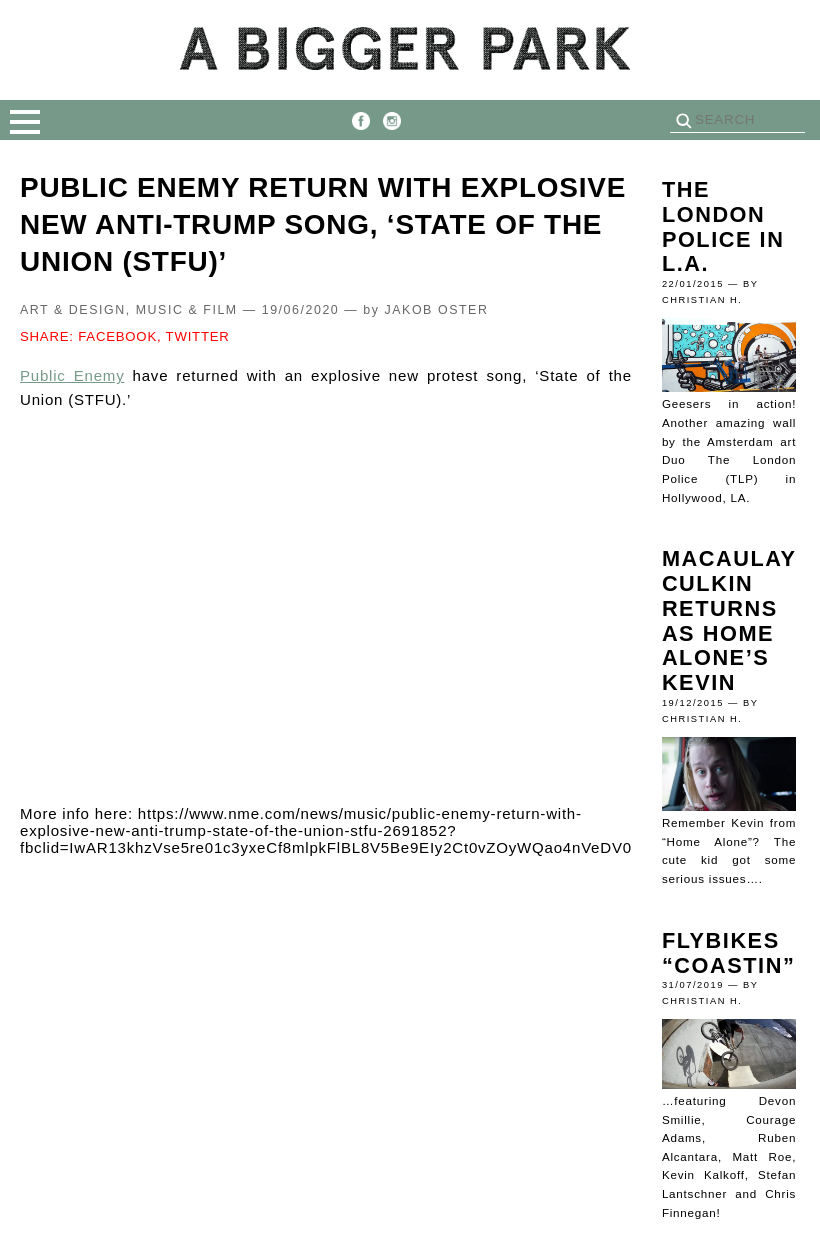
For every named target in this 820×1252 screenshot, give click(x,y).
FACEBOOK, (119, 336)
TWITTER (198, 336)
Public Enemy (72, 375)
